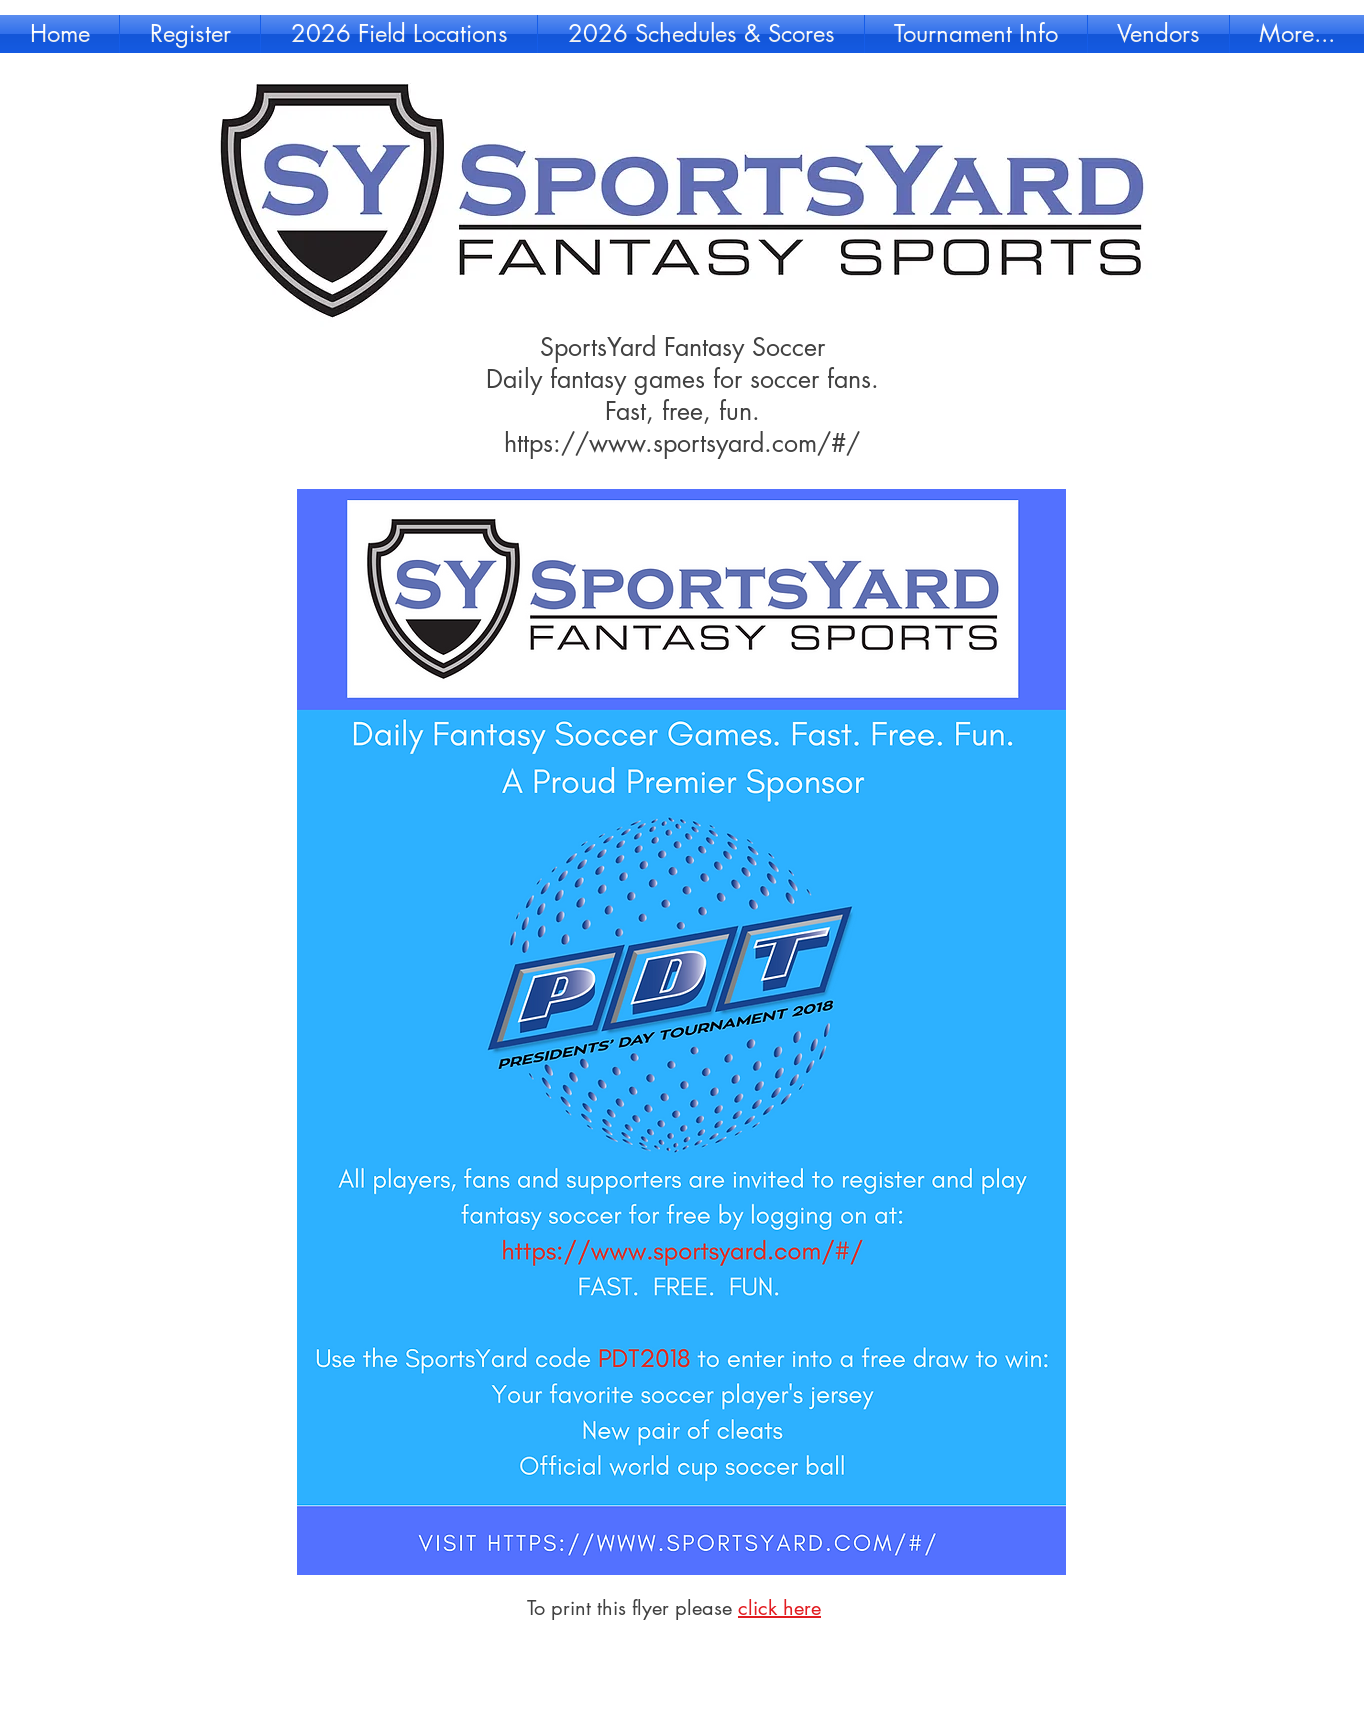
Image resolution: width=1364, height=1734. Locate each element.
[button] (190, 34)
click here (779, 1608)
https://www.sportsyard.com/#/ (682, 443)
